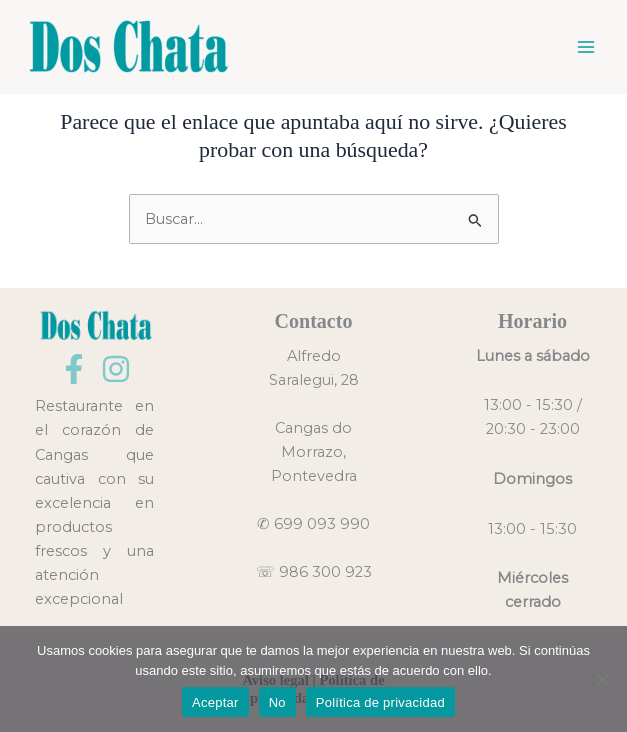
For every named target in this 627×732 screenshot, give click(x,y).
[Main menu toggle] (586, 47)
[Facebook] (74, 369)
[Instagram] (116, 369)
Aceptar (215, 702)
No (277, 702)
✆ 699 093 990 (313, 524)
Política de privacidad (380, 702)
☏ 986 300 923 (314, 572)
